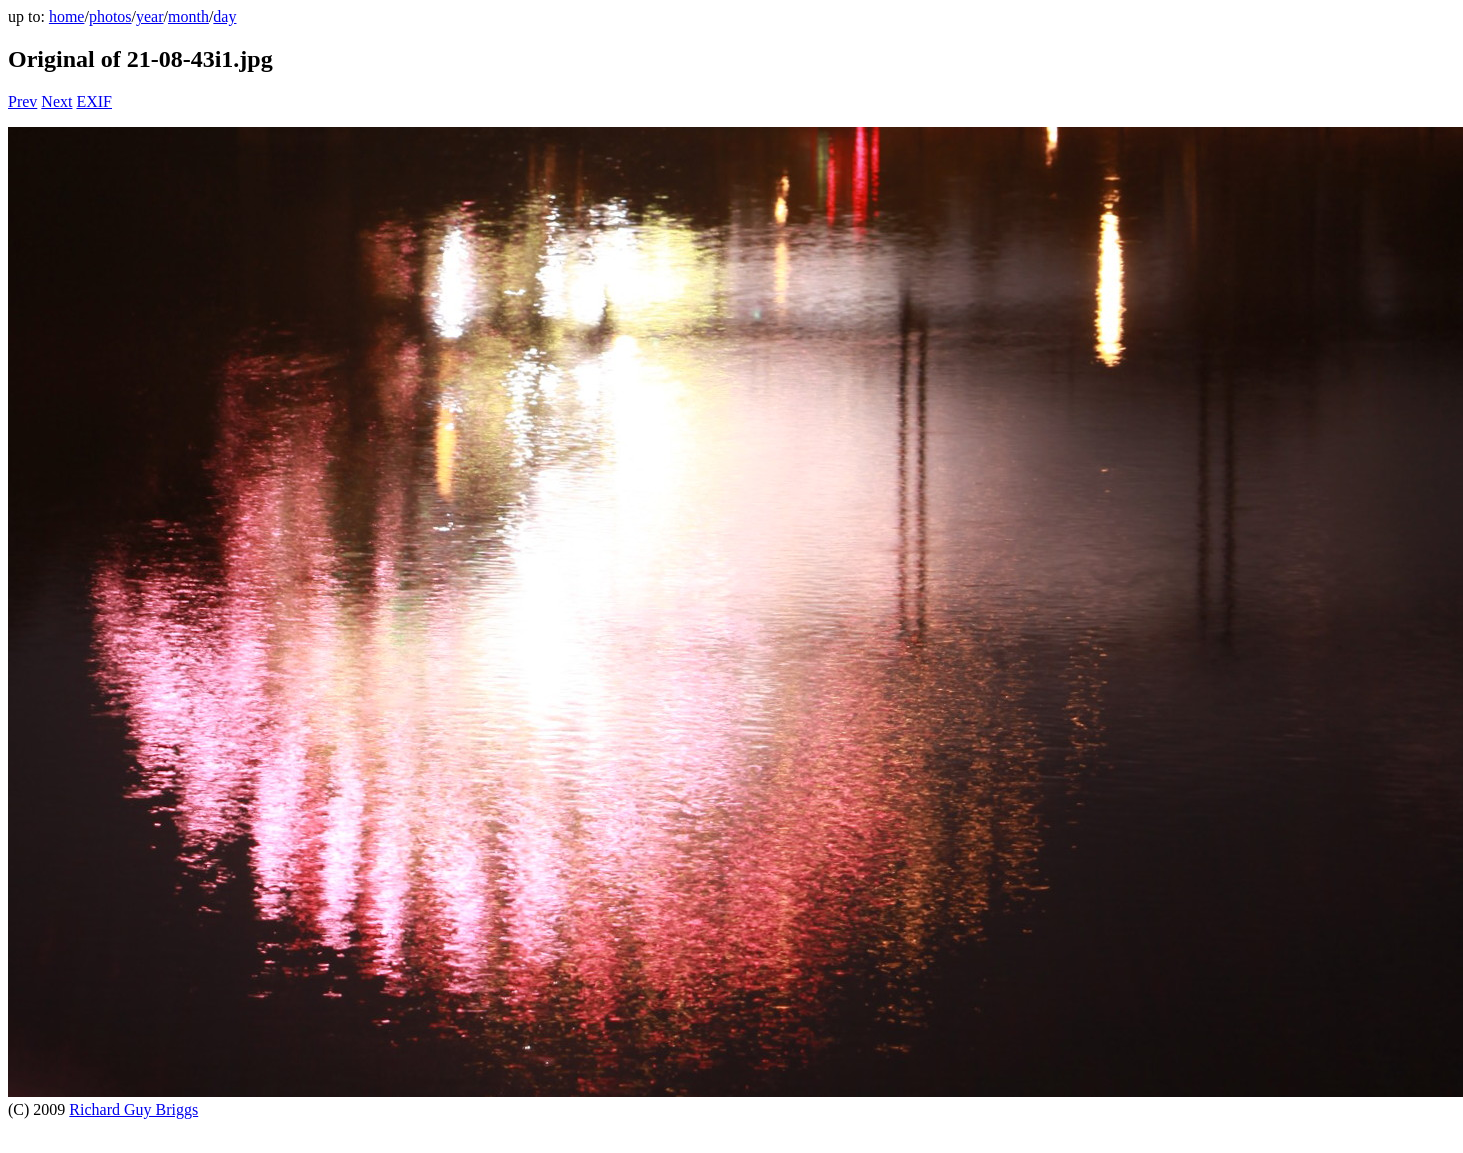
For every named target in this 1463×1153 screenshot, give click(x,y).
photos (110, 16)
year (150, 16)
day (224, 16)
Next (56, 101)
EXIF (94, 101)
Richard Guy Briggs (133, 1109)
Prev (22, 101)
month (188, 16)
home (67, 16)
